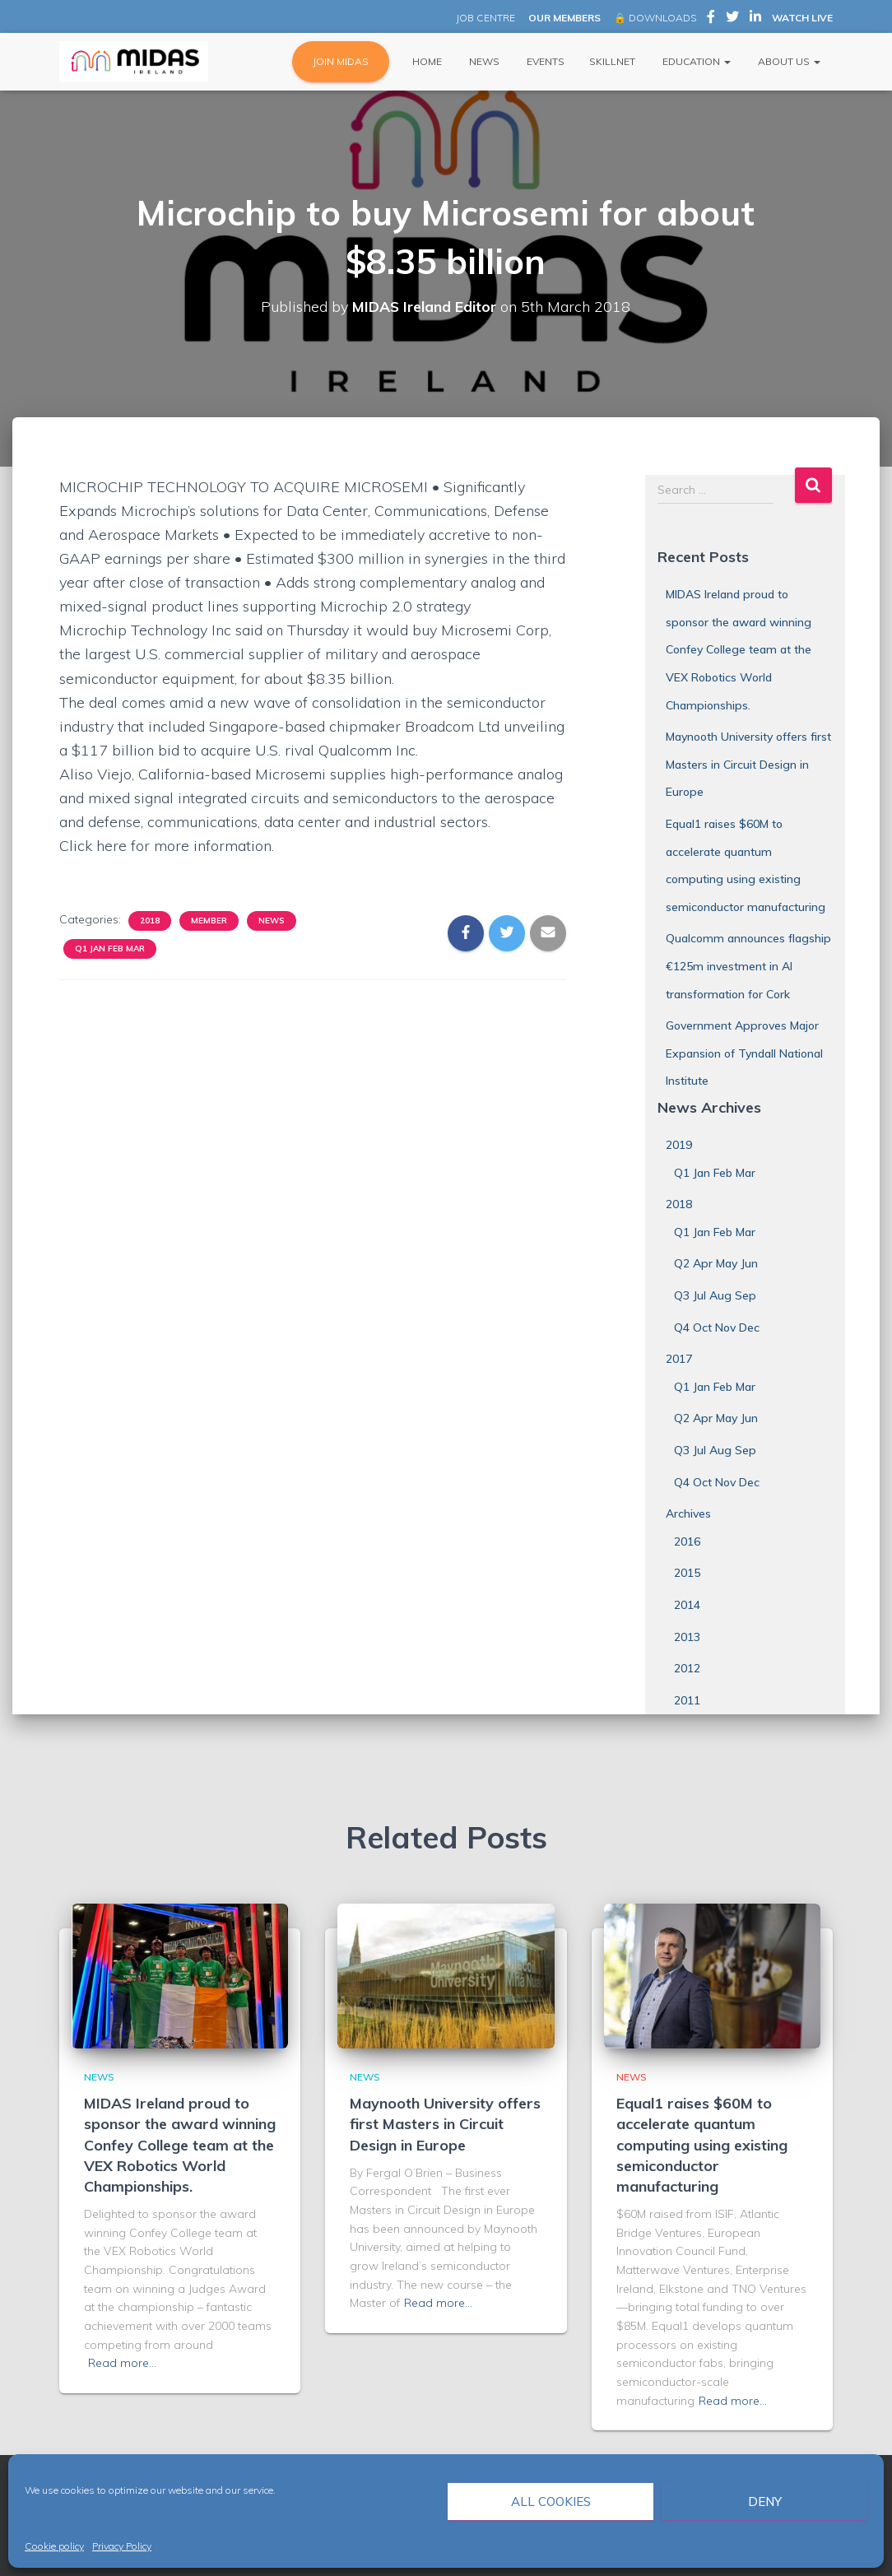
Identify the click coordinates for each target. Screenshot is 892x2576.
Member (209, 920)
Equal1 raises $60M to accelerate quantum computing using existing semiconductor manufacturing (701, 2145)
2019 (679, 1144)
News (483, 61)
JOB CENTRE (484, 18)
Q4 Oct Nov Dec (717, 1327)
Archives (688, 1513)
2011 (687, 1700)
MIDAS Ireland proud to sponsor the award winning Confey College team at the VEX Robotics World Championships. (738, 649)
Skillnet (612, 61)
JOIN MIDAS (341, 61)
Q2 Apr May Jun (716, 1263)
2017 (679, 1358)
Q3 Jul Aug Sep (715, 1295)
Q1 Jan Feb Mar (110, 948)
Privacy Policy (121, 2546)
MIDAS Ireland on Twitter (732, 19)
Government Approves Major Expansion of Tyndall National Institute (744, 1053)
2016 (687, 1541)
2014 (687, 1604)
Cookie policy (54, 2546)
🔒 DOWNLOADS (655, 18)
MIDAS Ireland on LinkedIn (755, 19)
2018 (150, 920)
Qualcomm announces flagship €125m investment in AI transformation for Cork (748, 966)
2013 (687, 1637)
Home (426, 61)
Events (544, 61)
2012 (687, 1668)
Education (695, 61)
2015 (687, 1572)
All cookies (551, 2501)
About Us (787, 61)
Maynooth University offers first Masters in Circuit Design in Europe (748, 764)
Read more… (122, 2362)
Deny (765, 2501)
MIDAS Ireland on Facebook (711, 19)
